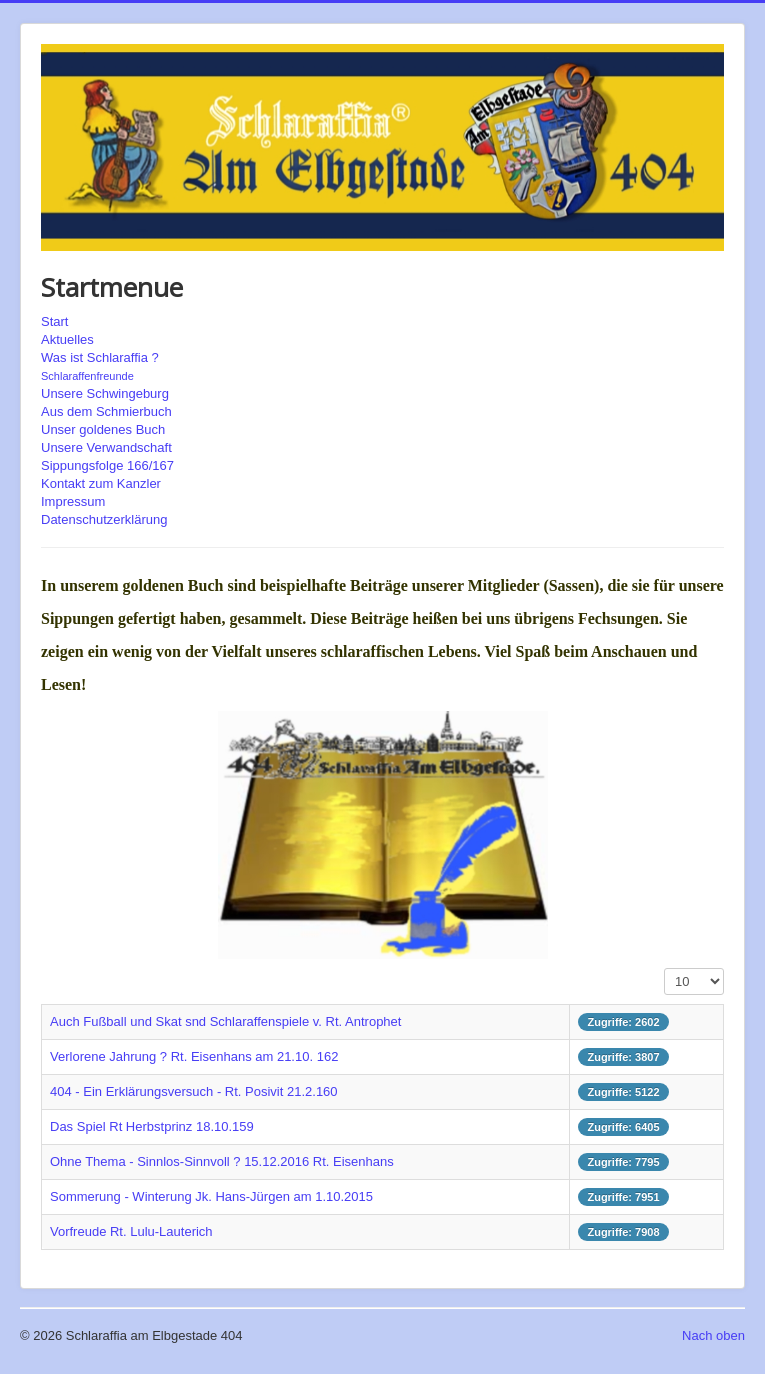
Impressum (73, 501)
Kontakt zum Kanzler (101, 483)
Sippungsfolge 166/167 (107, 465)
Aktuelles (67, 339)
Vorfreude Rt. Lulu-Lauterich (131, 1231)
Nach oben (713, 1335)
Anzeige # (664, 968)
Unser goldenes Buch (103, 429)
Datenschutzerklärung (104, 519)
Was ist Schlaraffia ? (100, 357)
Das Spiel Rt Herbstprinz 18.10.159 (152, 1126)
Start (54, 321)
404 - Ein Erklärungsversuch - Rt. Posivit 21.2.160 (194, 1091)
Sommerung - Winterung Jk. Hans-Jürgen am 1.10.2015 (211, 1196)
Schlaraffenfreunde (87, 376)
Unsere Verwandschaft (106, 447)
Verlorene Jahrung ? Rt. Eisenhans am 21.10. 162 (194, 1056)
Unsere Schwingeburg (105, 393)
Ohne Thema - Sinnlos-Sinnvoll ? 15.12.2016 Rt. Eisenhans (222, 1161)
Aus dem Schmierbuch (106, 411)
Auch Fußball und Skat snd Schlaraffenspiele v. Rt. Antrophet (225, 1021)
